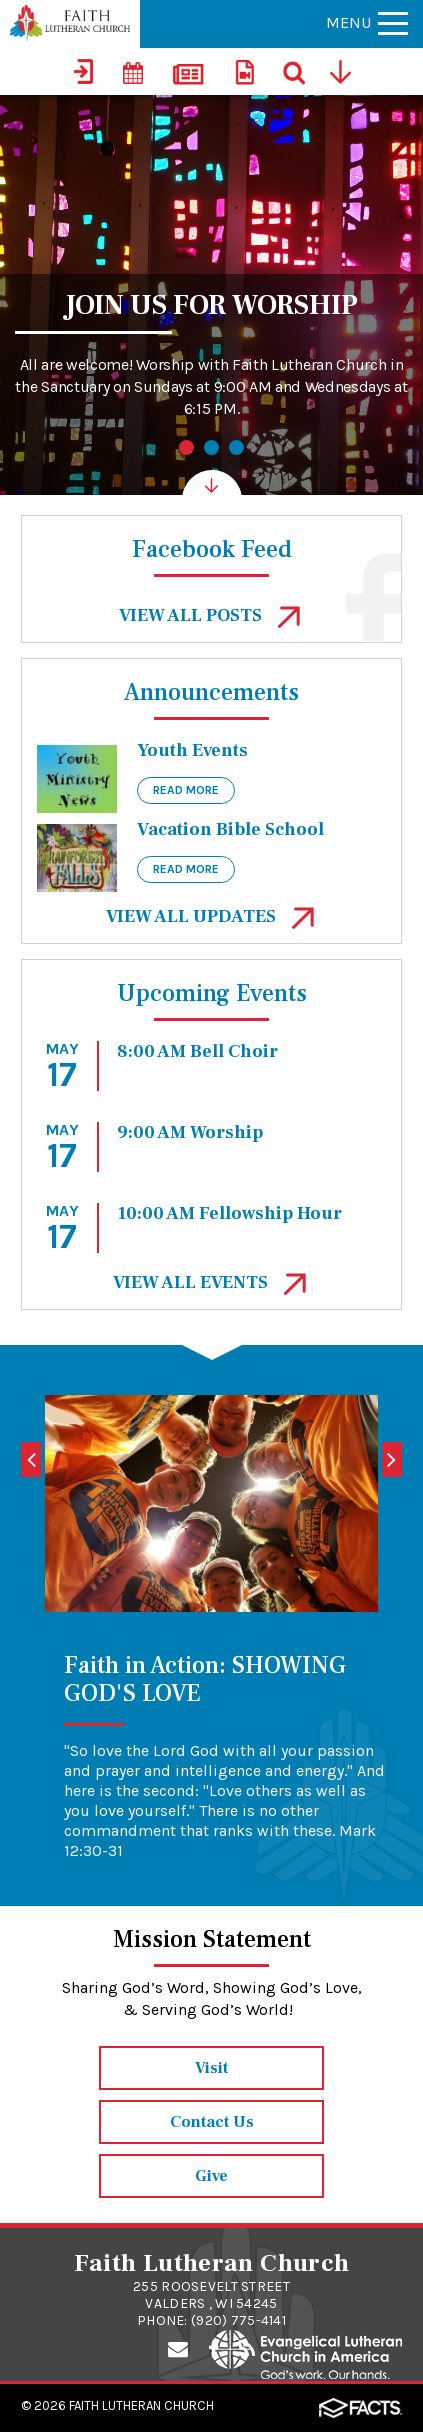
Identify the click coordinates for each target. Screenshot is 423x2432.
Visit (211, 2068)
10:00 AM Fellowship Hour (229, 1213)
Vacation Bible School (230, 829)
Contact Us (212, 2122)
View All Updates (212, 916)
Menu (367, 22)
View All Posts (211, 615)
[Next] (392, 1459)
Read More (186, 790)
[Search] (295, 71)
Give (211, 2176)
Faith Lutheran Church (141, 2405)
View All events (211, 1282)
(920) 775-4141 (238, 2320)
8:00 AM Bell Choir (197, 1051)
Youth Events (192, 750)
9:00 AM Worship (190, 1132)
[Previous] (31, 1459)
